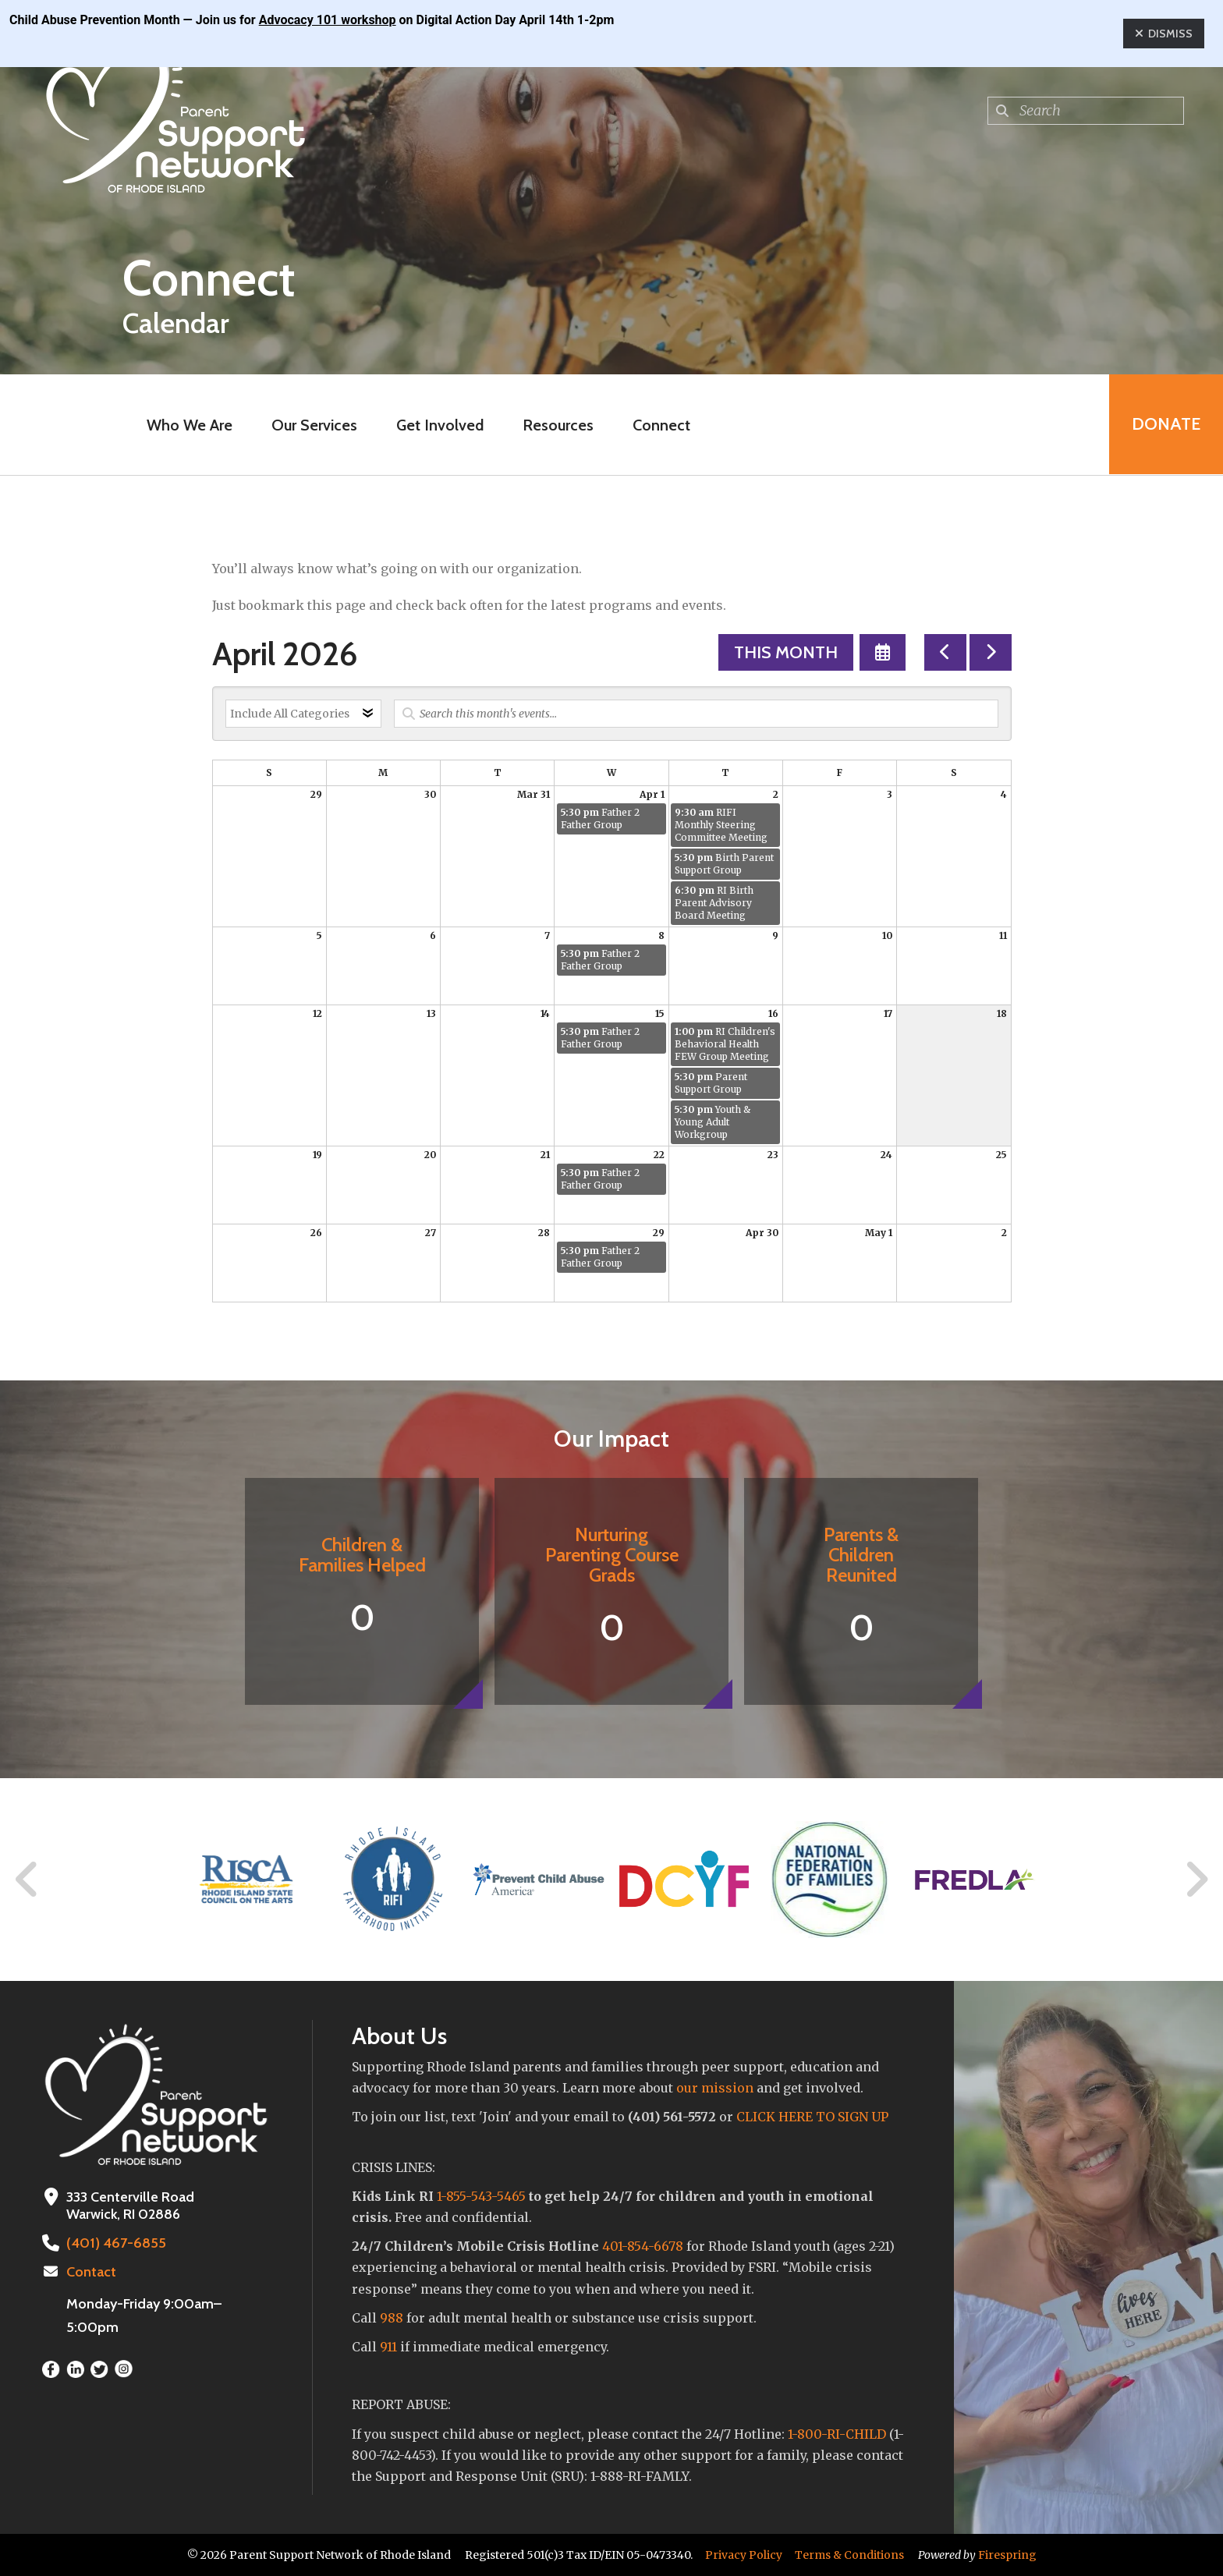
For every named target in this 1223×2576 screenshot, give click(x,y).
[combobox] (1085, 111)
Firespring (1007, 2555)
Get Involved (439, 425)
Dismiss (1164, 34)
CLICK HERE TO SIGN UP (812, 2116)
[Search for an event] (696, 714)
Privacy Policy (743, 2555)
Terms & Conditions (849, 2555)
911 (388, 2347)
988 (391, 2318)
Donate (1165, 424)
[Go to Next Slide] (1196, 1879)
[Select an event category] (303, 714)
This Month (786, 652)
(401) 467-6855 (114, 2243)
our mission (714, 2088)
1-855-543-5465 (481, 2196)
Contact (91, 2271)
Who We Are (189, 425)
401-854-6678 (642, 2246)
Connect (660, 425)
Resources (557, 425)
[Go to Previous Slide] (27, 1879)
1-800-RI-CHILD (837, 2434)
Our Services (313, 425)
